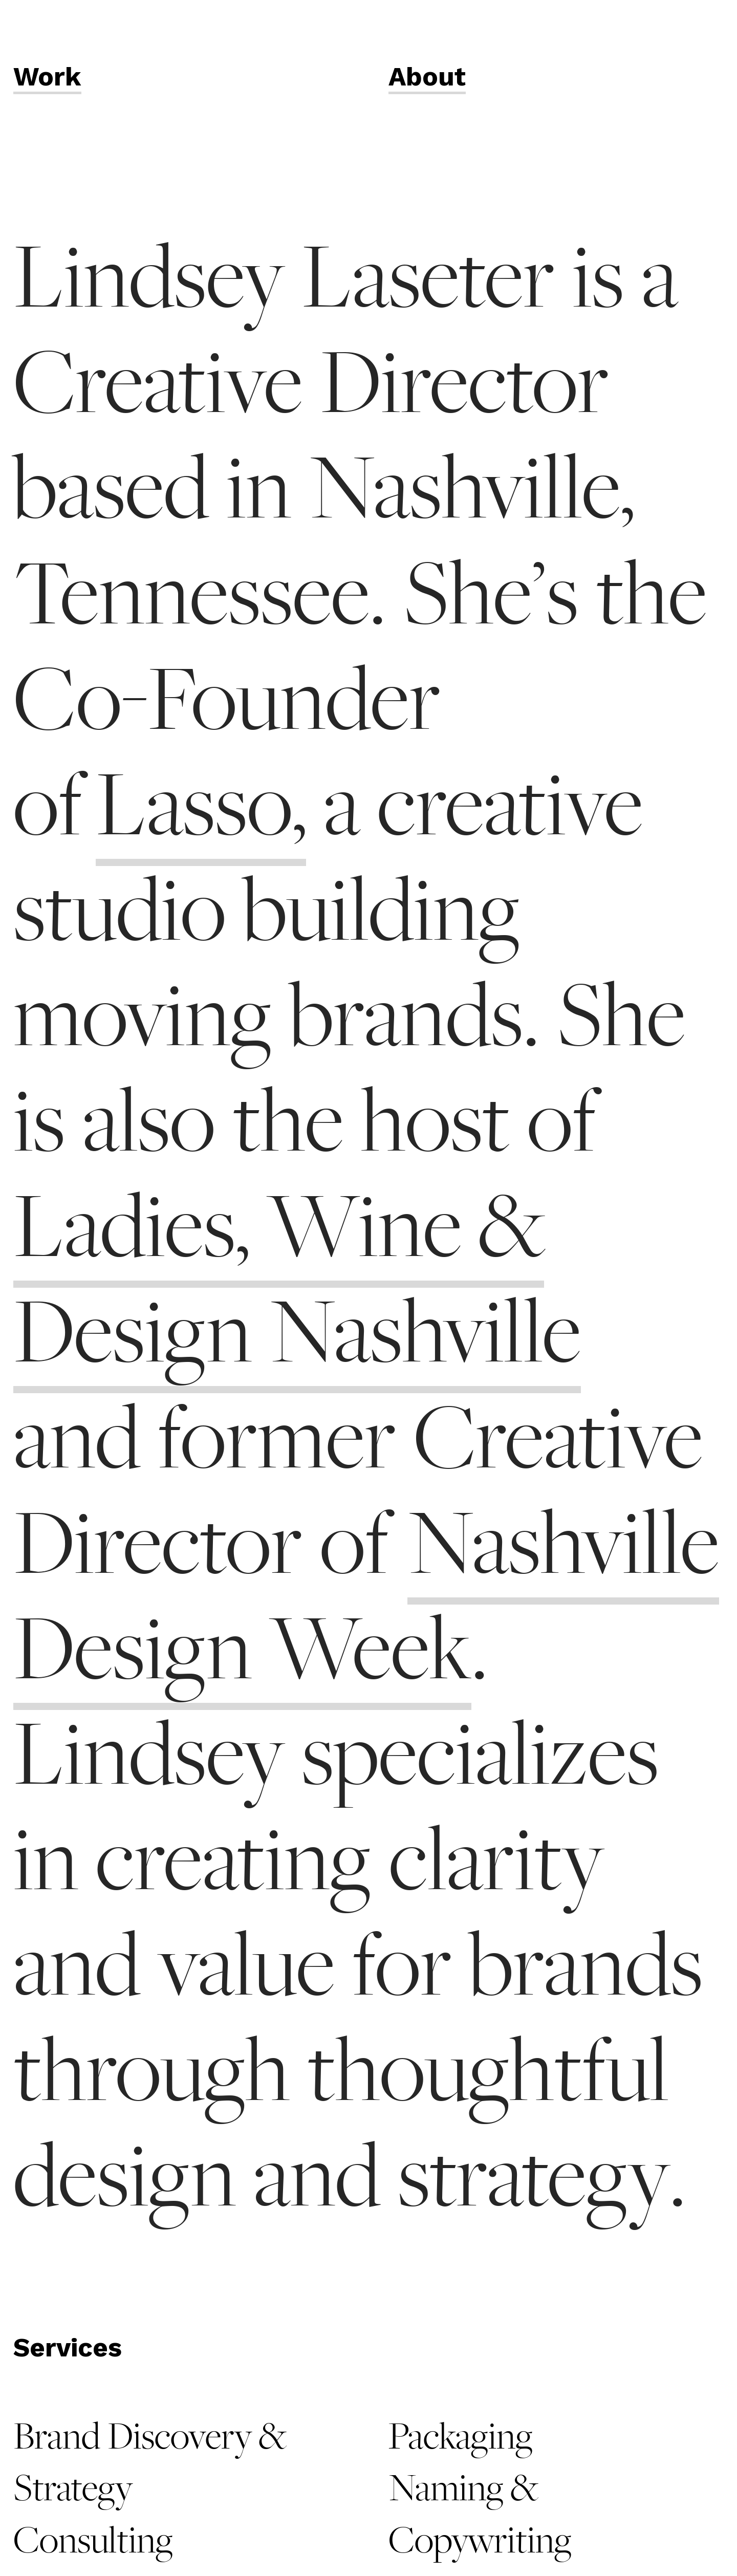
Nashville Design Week (366, 1597)
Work (47, 76)
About (427, 76)
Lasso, (201, 806)
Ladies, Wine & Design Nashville (297, 1280)
